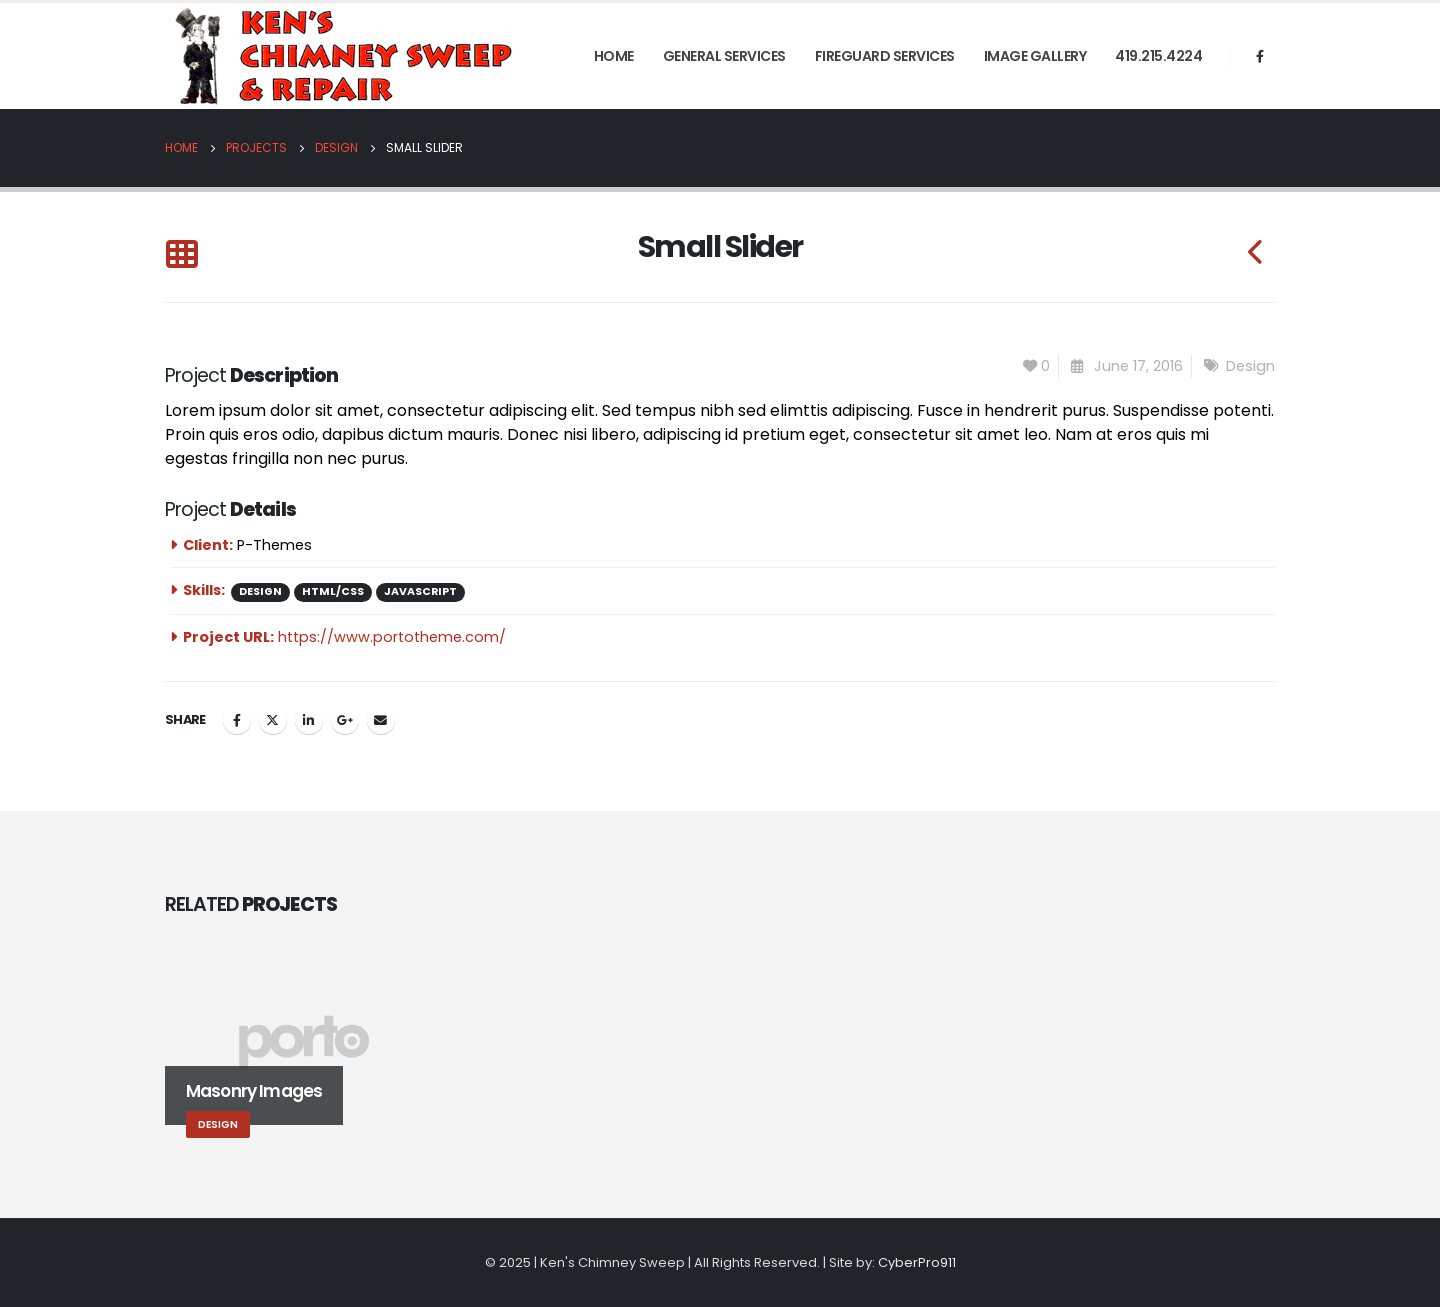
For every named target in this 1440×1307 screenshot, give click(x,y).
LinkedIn (309, 720)
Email (381, 720)
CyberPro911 (917, 1262)
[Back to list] (181, 255)
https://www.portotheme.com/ (392, 637)
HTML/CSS (333, 591)
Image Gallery (1035, 56)
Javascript (420, 591)
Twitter (273, 720)
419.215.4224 (1158, 56)
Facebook (237, 720)
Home (614, 56)
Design (1250, 366)
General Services (724, 56)
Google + (345, 720)
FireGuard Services (885, 56)
